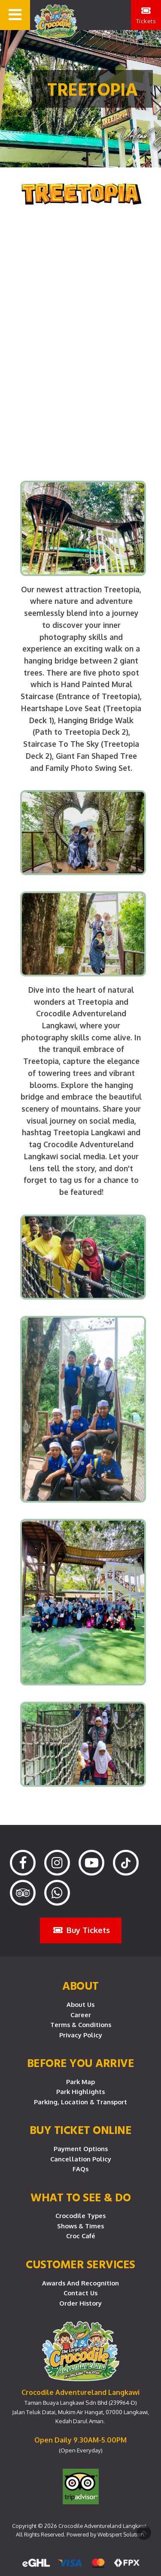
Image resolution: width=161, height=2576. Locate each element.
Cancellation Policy (80, 2159)
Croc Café (80, 2236)
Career (80, 2014)
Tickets (146, 15)
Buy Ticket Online (81, 2129)
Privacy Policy (80, 2035)
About (80, 1985)
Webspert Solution (120, 2534)
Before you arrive (80, 2062)
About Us (80, 2004)
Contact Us (80, 2293)
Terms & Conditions (80, 2024)
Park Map (80, 2081)
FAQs (80, 2169)
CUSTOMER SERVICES (80, 2264)
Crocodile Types (80, 2215)
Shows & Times (80, 2226)
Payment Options (81, 2148)
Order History (80, 2303)
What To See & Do (80, 2197)
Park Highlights (80, 2091)
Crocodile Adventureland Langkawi (102, 2525)
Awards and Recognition (80, 2283)
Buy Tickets (81, 1930)
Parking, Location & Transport (80, 2102)
